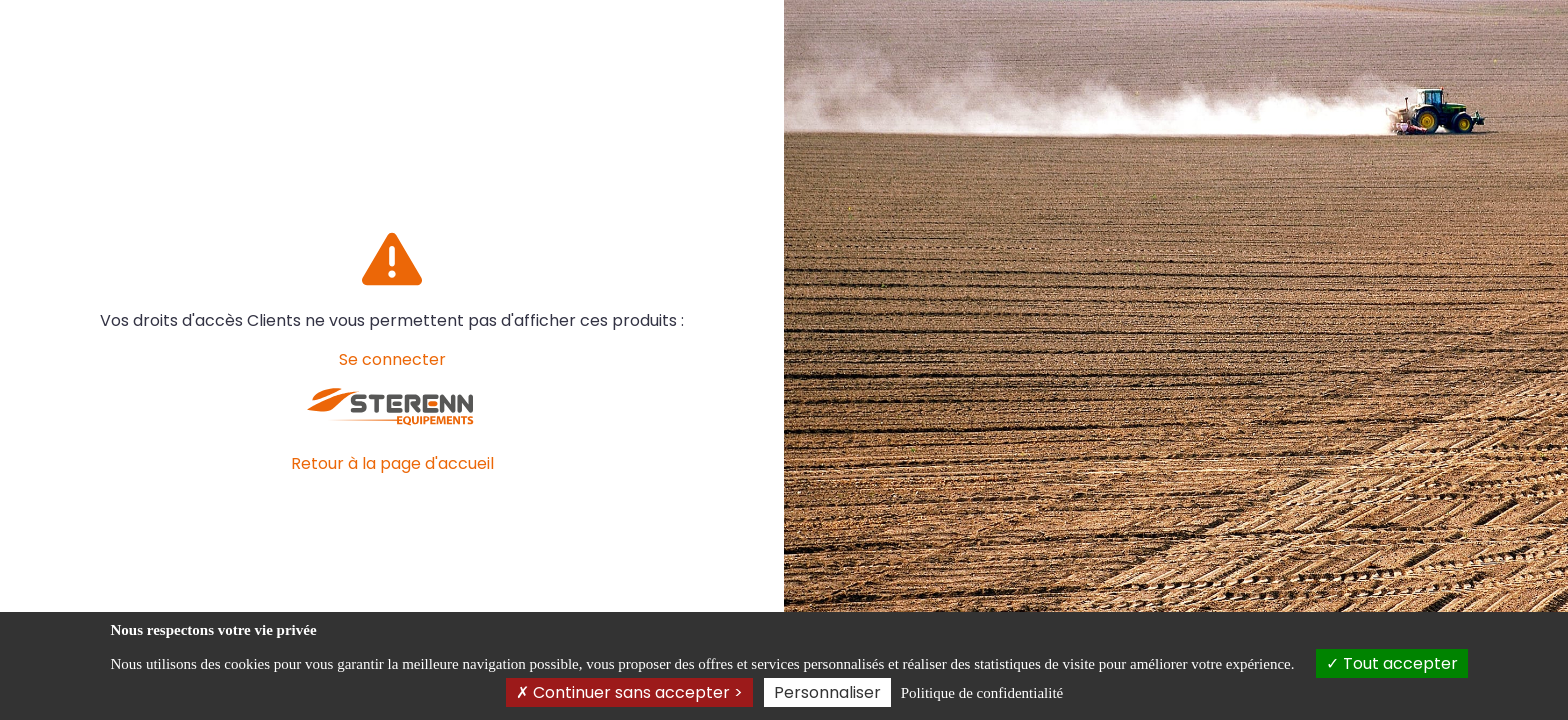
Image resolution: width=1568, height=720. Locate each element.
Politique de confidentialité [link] (982, 693)
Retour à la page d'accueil (392, 463)
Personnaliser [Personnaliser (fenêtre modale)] (827, 692)
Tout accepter (1392, 663)
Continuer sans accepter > (629, 692)
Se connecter (392, 359)
